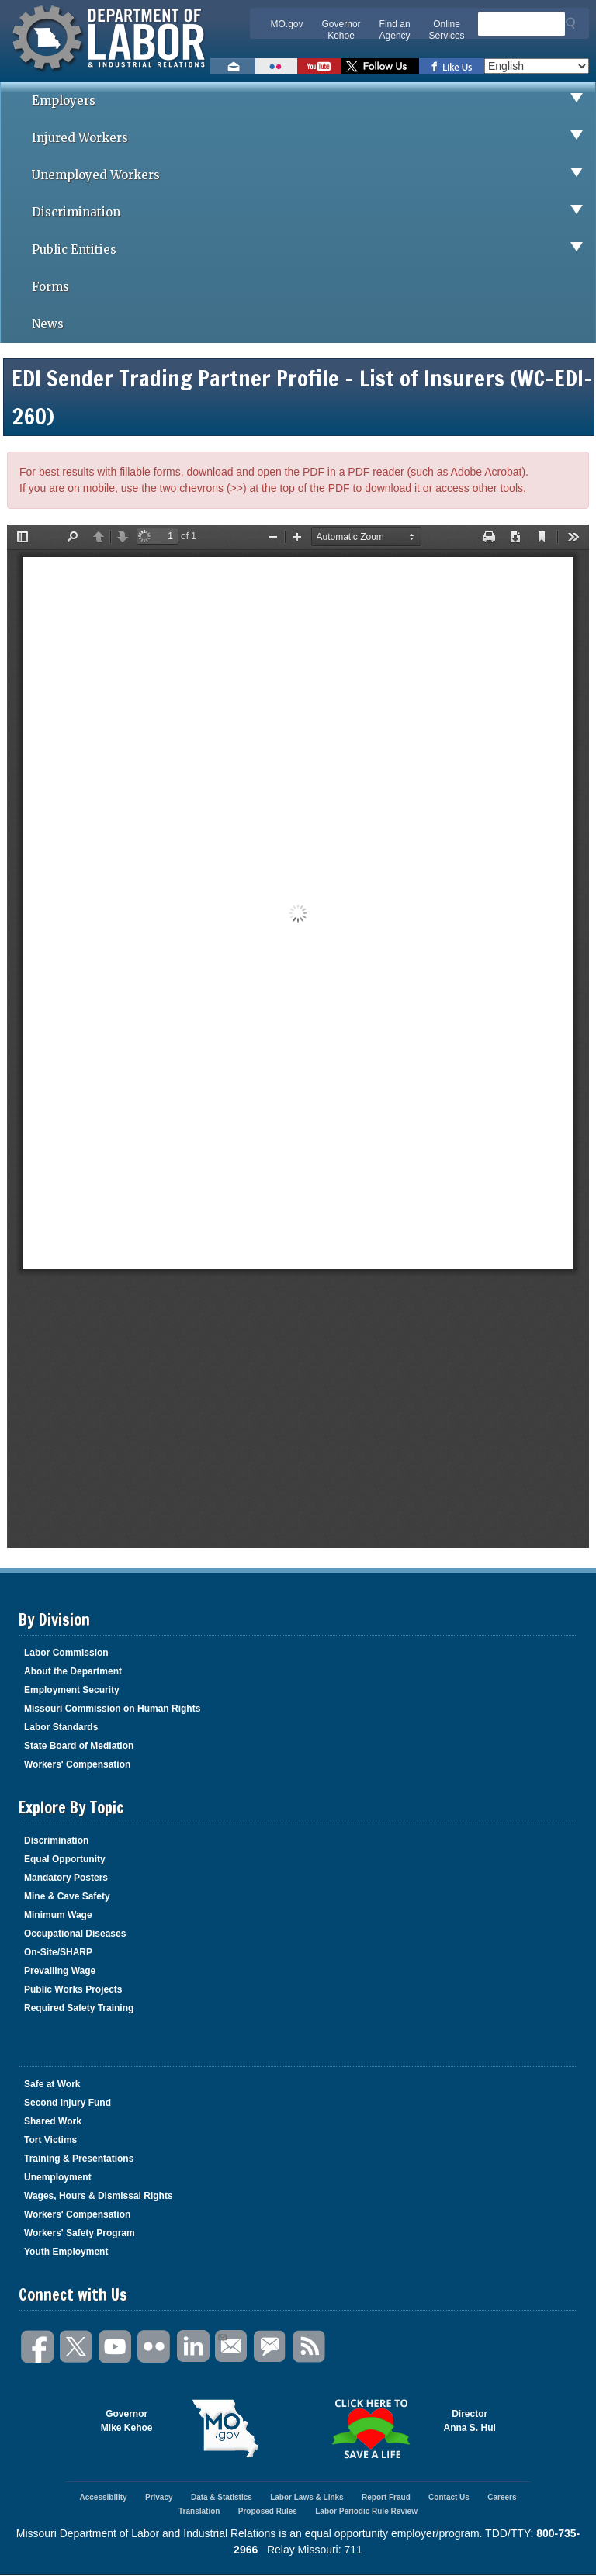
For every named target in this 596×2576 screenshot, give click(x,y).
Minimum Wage (58, 1914)
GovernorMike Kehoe (127, 2420)
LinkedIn (193, 2346)
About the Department (73, 1671)
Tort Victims (50, 2140)
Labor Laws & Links (306, 2497)
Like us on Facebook (451, 66)
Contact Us (449, 2497)
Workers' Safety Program (79, 2233)
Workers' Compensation (77, 1764)
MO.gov (287, 24)
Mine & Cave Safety (67, 1896)
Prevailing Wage (59, 1970)
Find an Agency (395, 30)
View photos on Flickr (276, 66)
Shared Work (52, 2121)
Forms (50, 286)
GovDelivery (271, 2346)
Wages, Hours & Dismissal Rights (98, 2195)
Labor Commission (66, 1652)
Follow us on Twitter (380, 66)
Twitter (77, 2346)
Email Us (221, 2335)
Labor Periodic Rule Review (366, 2511)
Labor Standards (61, 1727)
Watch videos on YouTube (319, 66)
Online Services (447, 30)
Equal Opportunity (65, 1859)
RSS (310, 2346)
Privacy (159, 2497)
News (48, 324)
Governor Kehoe (341, 30)
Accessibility (102, 2497)
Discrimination (313, 212)
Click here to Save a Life (371, 2428)
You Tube (116, 2346)
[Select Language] (536, 66)
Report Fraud (386, 2497)
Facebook (38, 2346)
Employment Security (72, 1689)
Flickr (154, 2346)
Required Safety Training (78, 2008)
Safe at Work (52, 2084)
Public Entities (313, 249)
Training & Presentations (78, 2158)
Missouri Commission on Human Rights (112, 1708)
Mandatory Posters (66, 1877)
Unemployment (58, 2177)
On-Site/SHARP (58, 1952)
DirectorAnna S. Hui (470, 2420)
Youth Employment (66, 2251)
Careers (501, 2497)
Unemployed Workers (313, 175)
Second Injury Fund (67, 2102)
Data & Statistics (221, 2497)
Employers (313, 100)
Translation (199, 2511)
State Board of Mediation (78, 1745)
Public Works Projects (73, 1989)
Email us (232, 66)
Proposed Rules (267, 2511)
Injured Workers (313, 138)
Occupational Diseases (75, 1933)
